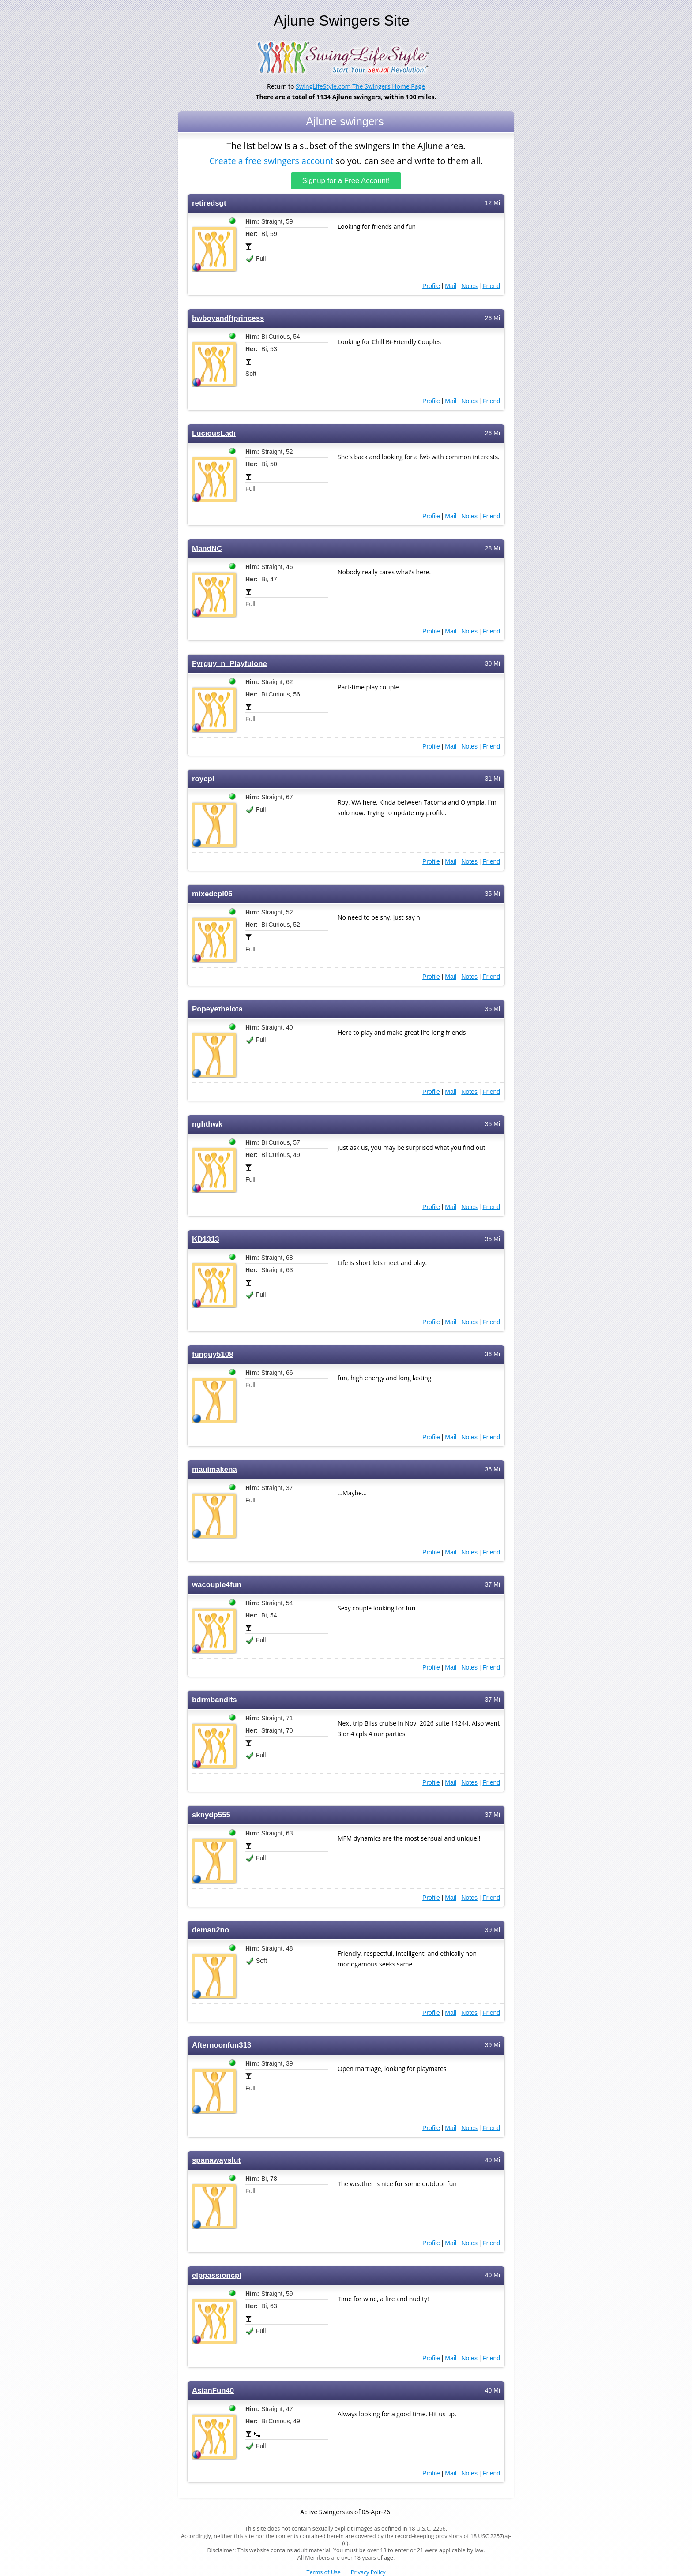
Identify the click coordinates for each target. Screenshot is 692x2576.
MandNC (207, 548)
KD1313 (205, 1239)
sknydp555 (211, 1815)
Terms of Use (324, 2572)
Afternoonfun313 (221, 2045)
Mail (450, 285)
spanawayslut (216, 2160)
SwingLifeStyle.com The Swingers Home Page (360, 86)
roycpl (203, 779)
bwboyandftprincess (228, 318)
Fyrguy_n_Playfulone (229, 663)
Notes (469, 285)
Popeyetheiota (217, 1009)
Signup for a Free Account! (346, 180)
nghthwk (207, 1124)
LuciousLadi (214, 433)
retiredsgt (209, 203)
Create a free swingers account (271, 160)
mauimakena (214, 1469)
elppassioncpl (216, 2275)
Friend (491, 285)
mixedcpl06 (212, 894)
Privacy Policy (368, 2572)
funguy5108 (212, 1354)
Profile (431, 285)
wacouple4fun (216, 1584)
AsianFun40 (213, 2390)
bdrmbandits (214, 1700)
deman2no (210, 1930)
